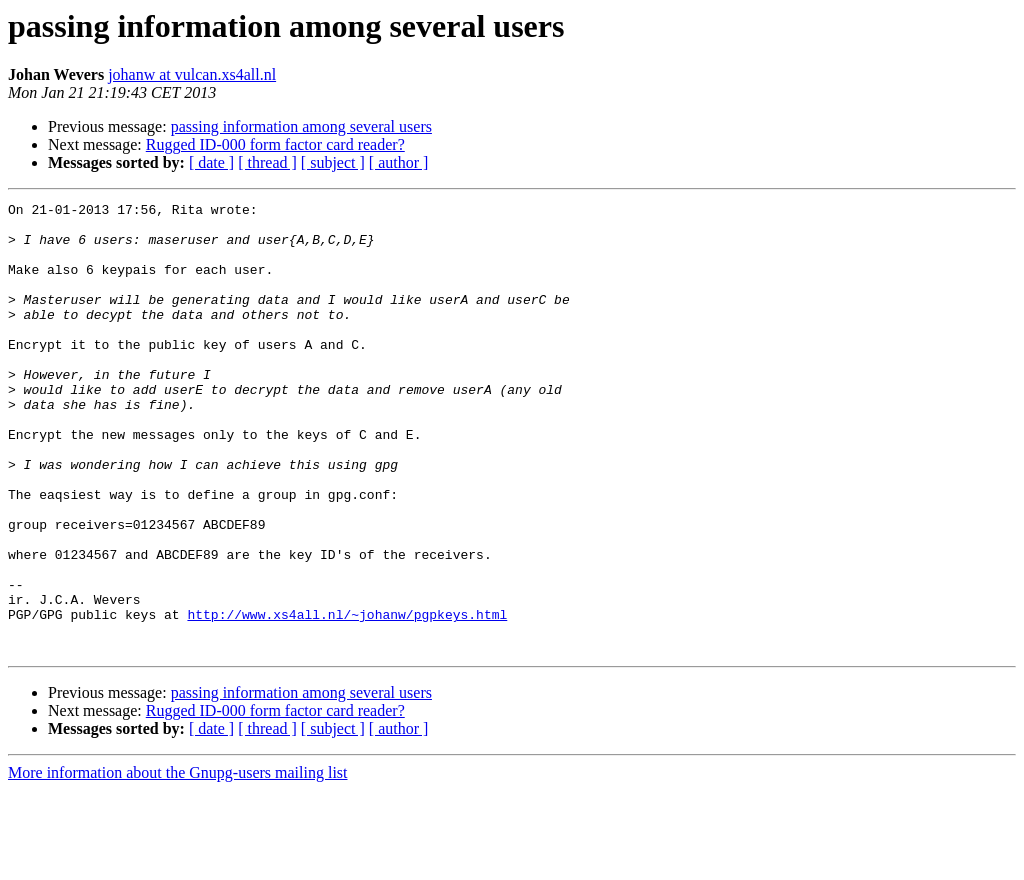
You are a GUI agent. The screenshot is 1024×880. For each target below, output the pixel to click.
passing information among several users (301, 126)
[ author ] (399, 162)
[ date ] (211, 162)
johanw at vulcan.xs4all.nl (192, 74)
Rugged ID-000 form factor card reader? (275, 144)
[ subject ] (333, 162)
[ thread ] (267, 162)
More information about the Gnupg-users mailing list (178, 862)
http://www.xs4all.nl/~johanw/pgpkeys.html (347, 698)
